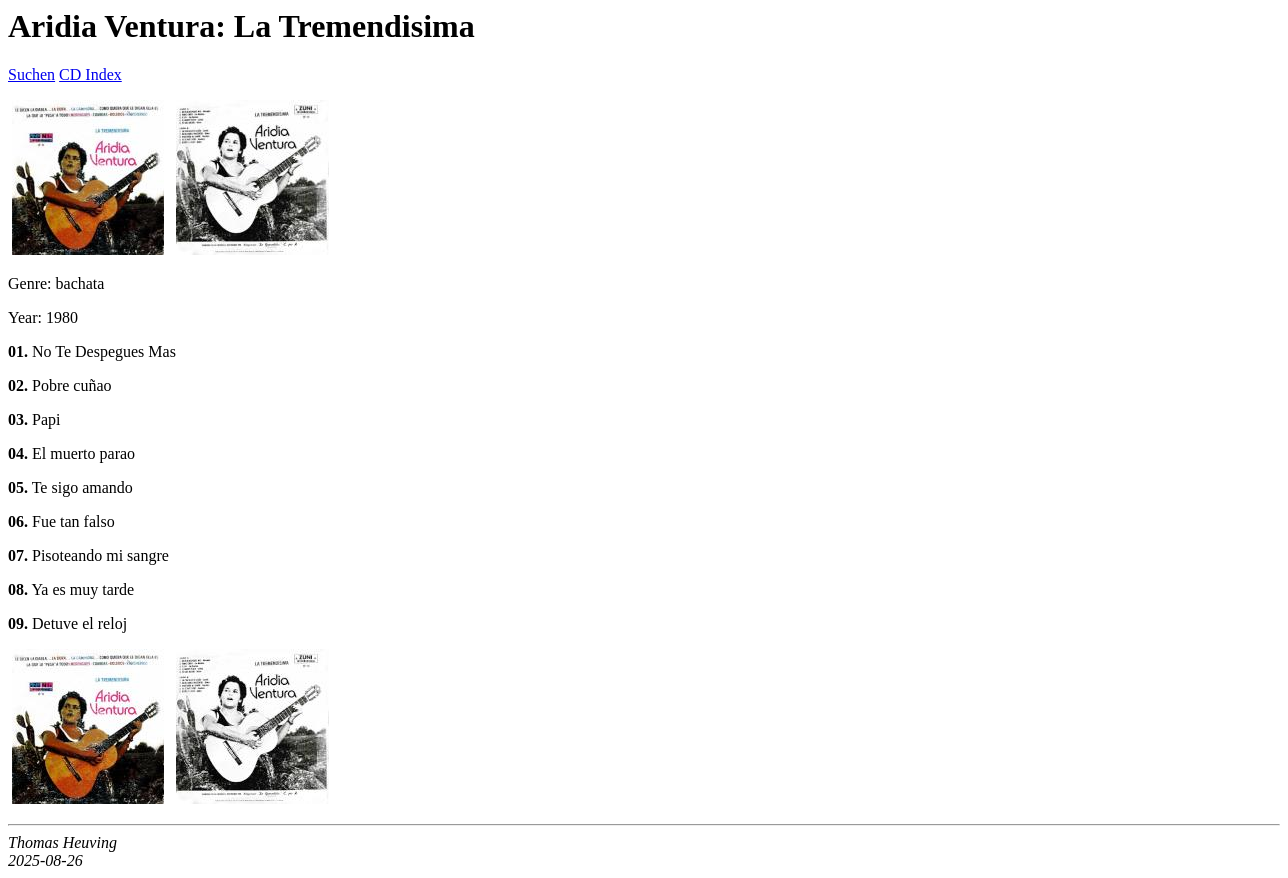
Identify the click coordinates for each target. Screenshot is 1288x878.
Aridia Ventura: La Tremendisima (241, 26)
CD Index (90, 74)
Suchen (31, 74)
